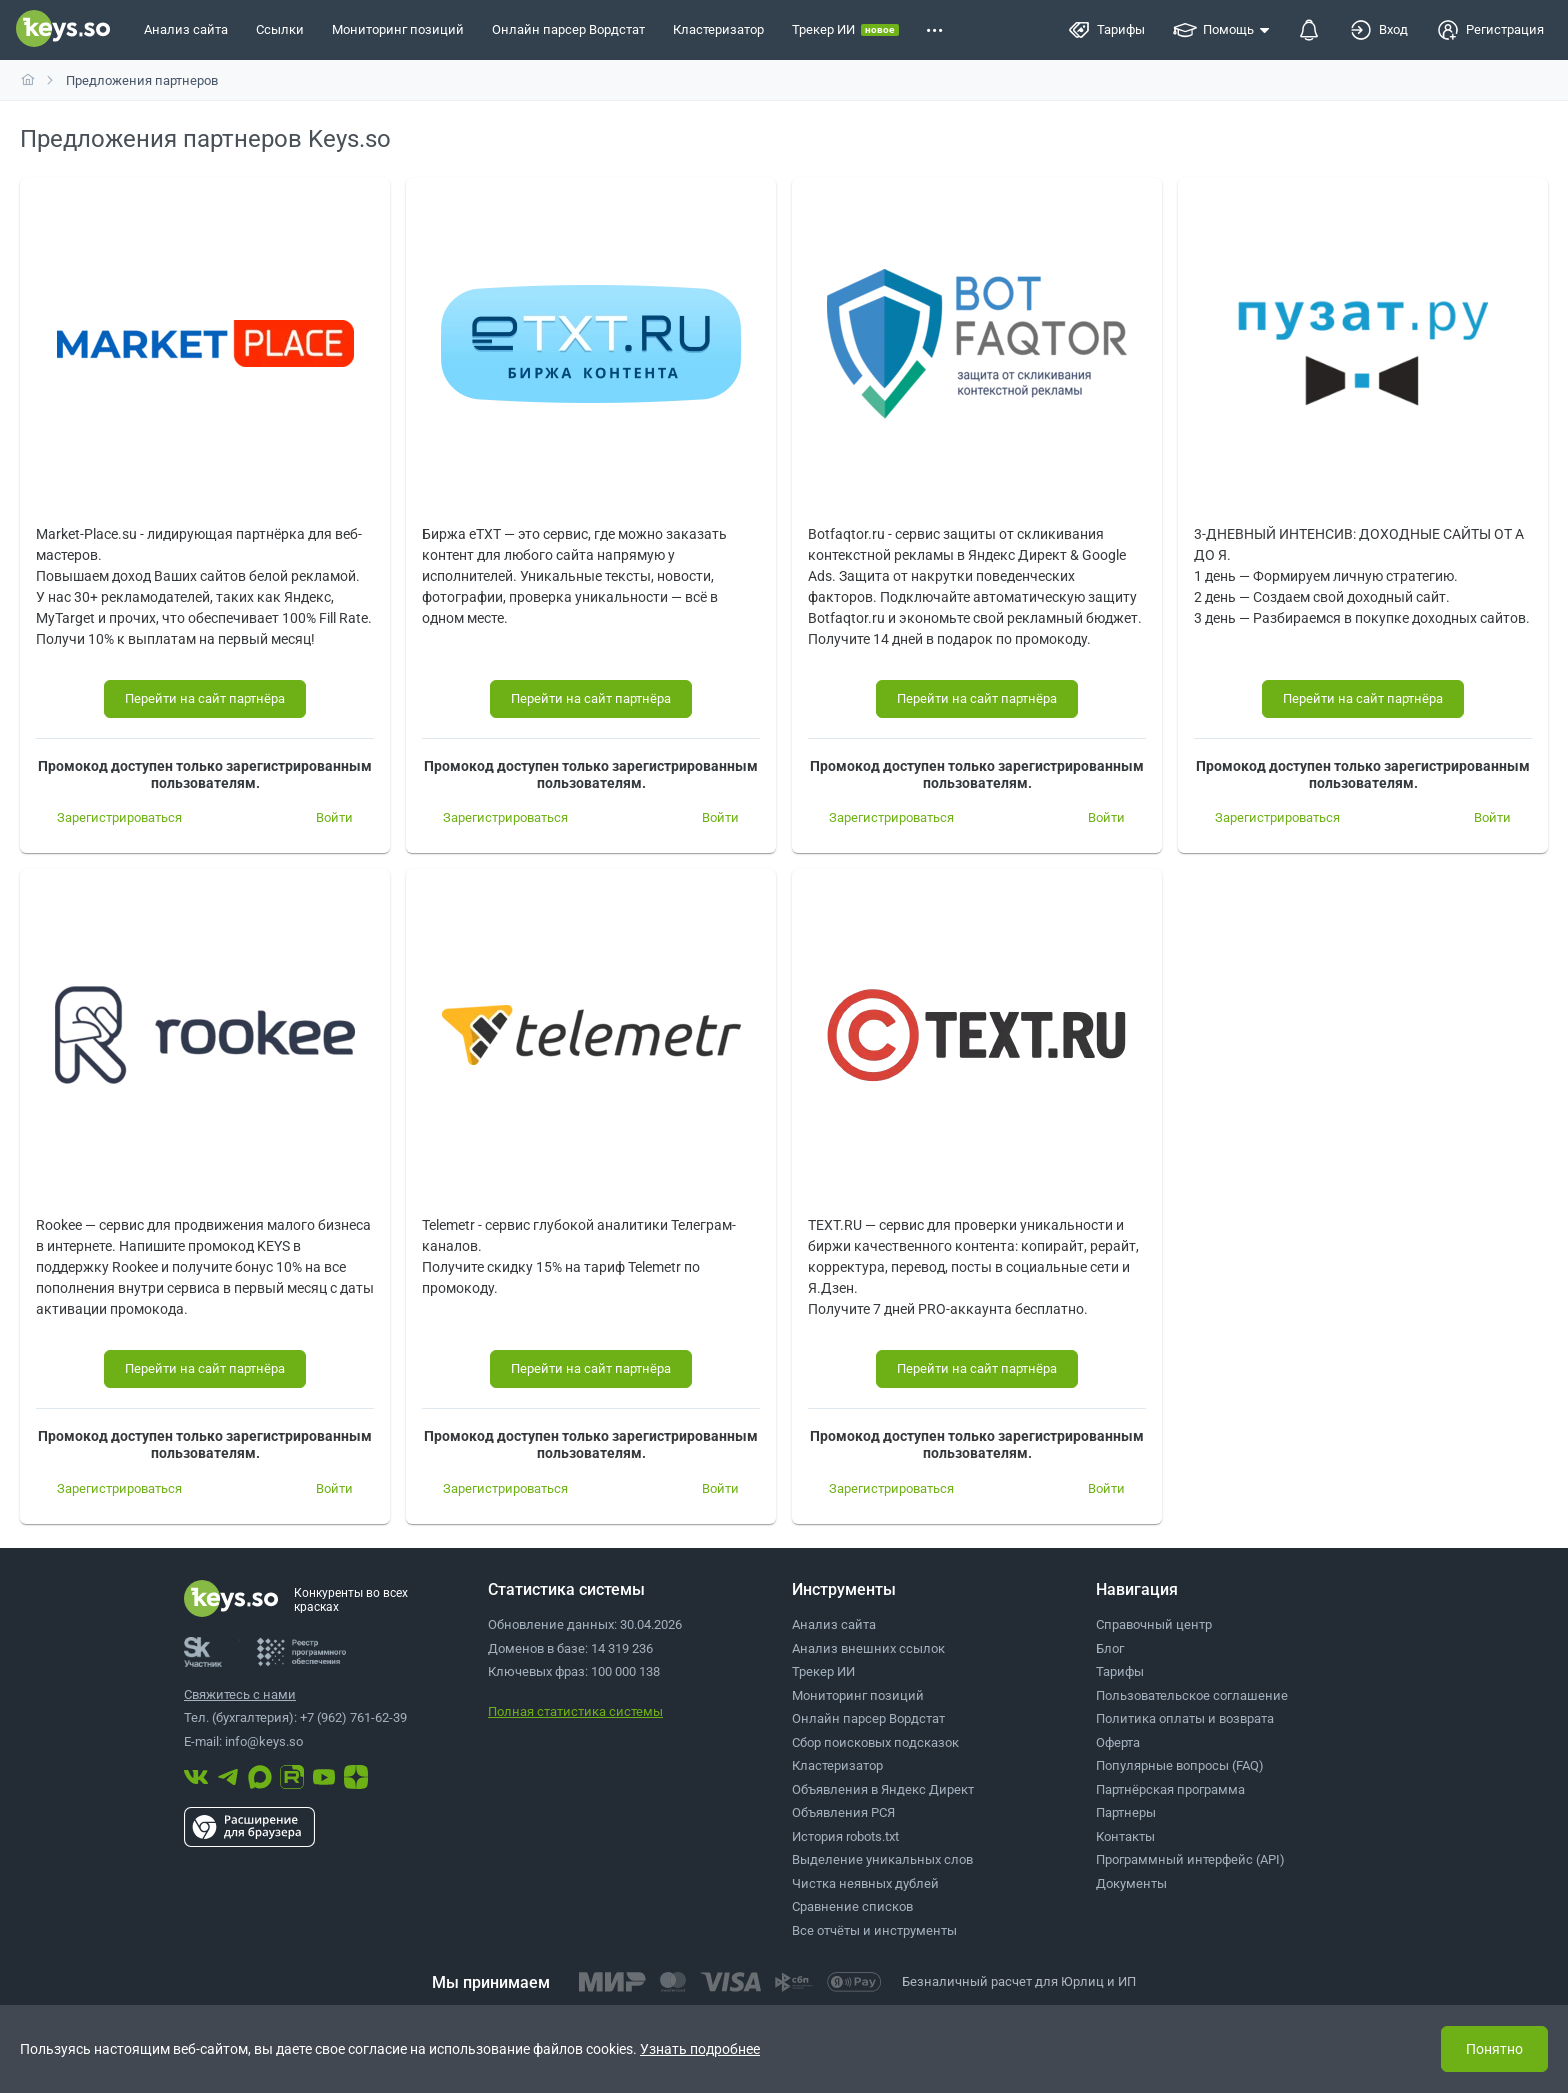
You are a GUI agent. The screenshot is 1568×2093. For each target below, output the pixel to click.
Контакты (1125, 1836)
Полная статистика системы (575, 1711)
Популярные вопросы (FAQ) (1180, 1765)
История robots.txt (845, 1836)
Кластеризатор (837, 1765)
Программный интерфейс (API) (1190, 1859)
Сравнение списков (852, 1906)
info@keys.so (264, 1741)
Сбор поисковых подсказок (875, 1742)
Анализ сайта (834, 1624)
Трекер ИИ (823, 1671)
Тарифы (1120, 1671)
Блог (1110, 1648)
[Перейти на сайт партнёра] (205, 699)
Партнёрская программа (1170, 1789)
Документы (1131, 1883)
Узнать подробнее (700, 2049)
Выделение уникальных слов (882, 1859)
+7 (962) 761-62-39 (353, 1717)
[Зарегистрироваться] (119, 818)
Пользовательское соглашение (1192, 1695)
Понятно (1494, 2049)
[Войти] (334, 818)
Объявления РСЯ (843, 1812)
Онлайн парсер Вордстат (868, 1718)
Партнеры (1126, 1812)
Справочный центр (1154, 1624)
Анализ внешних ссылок (868, 1648)
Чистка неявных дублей (865, 1883)
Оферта (1118, 1742)
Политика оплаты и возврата (1185, 1718)
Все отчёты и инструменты (874, 1930)
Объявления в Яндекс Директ (883, 1789)
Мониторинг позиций (858, 1695)
